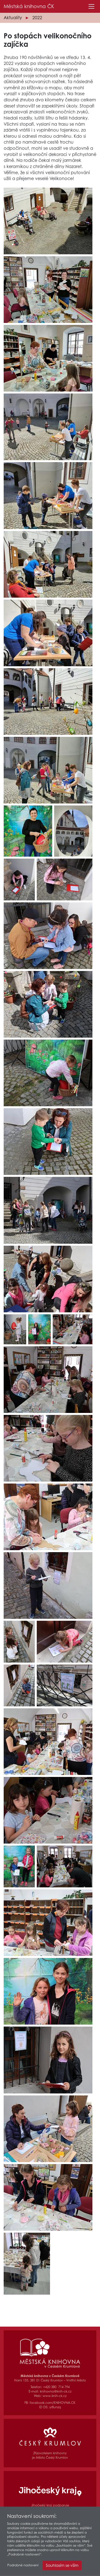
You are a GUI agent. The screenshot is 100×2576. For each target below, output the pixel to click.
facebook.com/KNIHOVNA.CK (52, 2403)
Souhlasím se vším (62, 2567)
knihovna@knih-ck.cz (55, 2391)
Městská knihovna (29, 6)
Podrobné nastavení (22, 2567)
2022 (37, 17)
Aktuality (13, 17)
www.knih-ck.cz (54, 2396)
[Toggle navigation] (91, 6)
